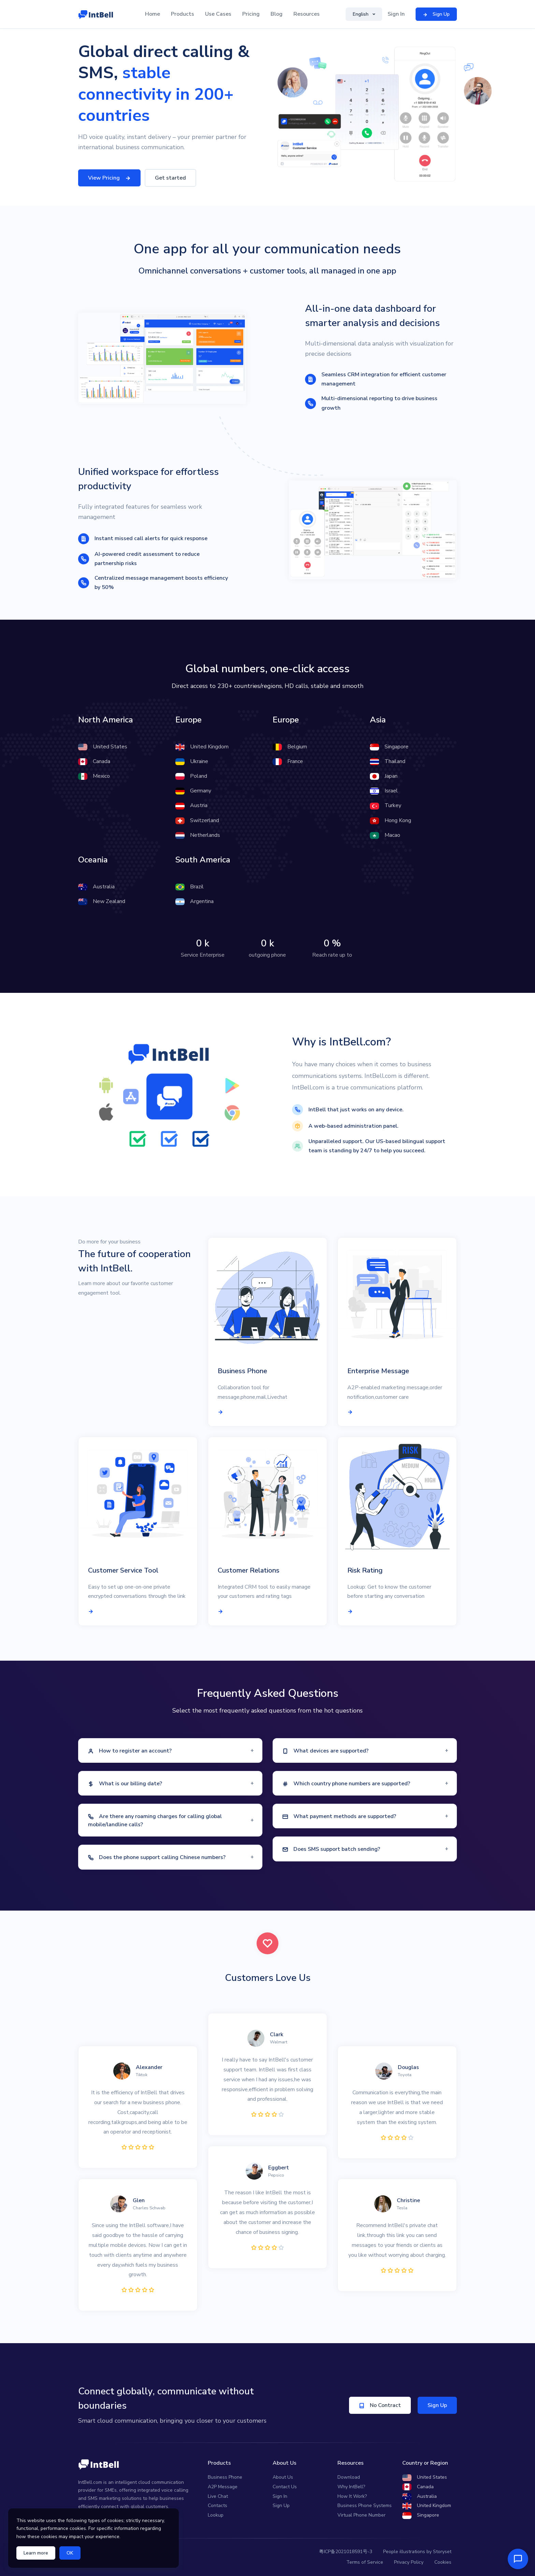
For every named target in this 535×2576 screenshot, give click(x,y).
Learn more (36, 2553)
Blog (277, 14)
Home (152, 14)
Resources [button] (306, 14)
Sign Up (437, 2405)
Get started (170, 178)
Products (182, 14)
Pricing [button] (251, 14)
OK (70, 2553)
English (361, 14)
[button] (170, 1751)
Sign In (396, 14)
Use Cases (218, 14)
